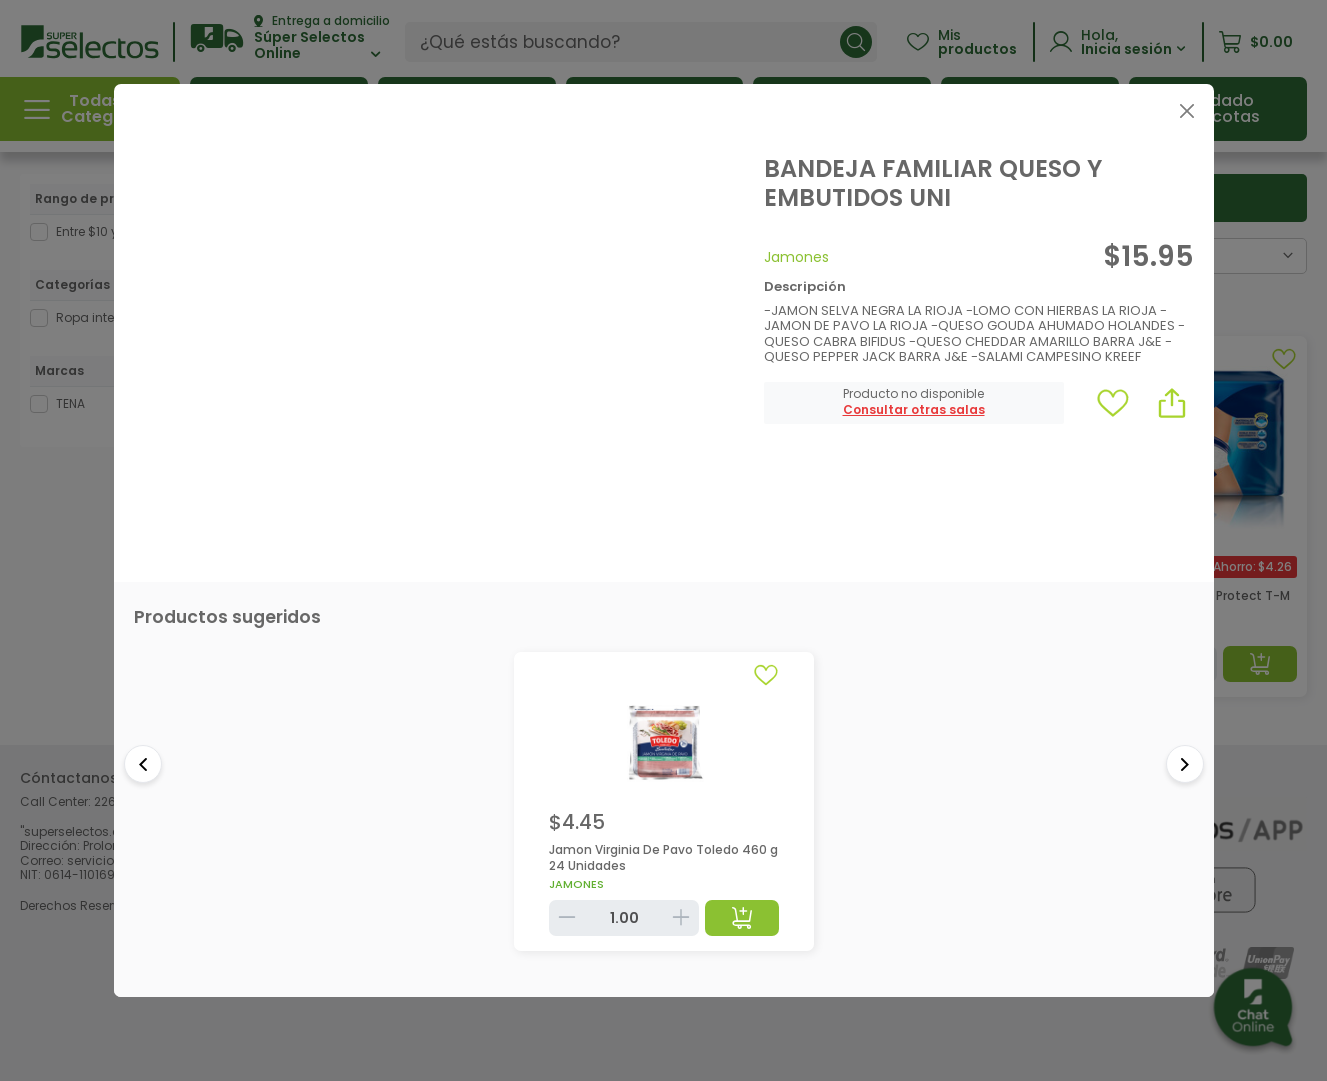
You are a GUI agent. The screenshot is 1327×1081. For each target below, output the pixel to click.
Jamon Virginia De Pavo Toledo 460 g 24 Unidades (663, 857)
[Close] (1187, 110)
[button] (914, 410)
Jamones (796, 257)
